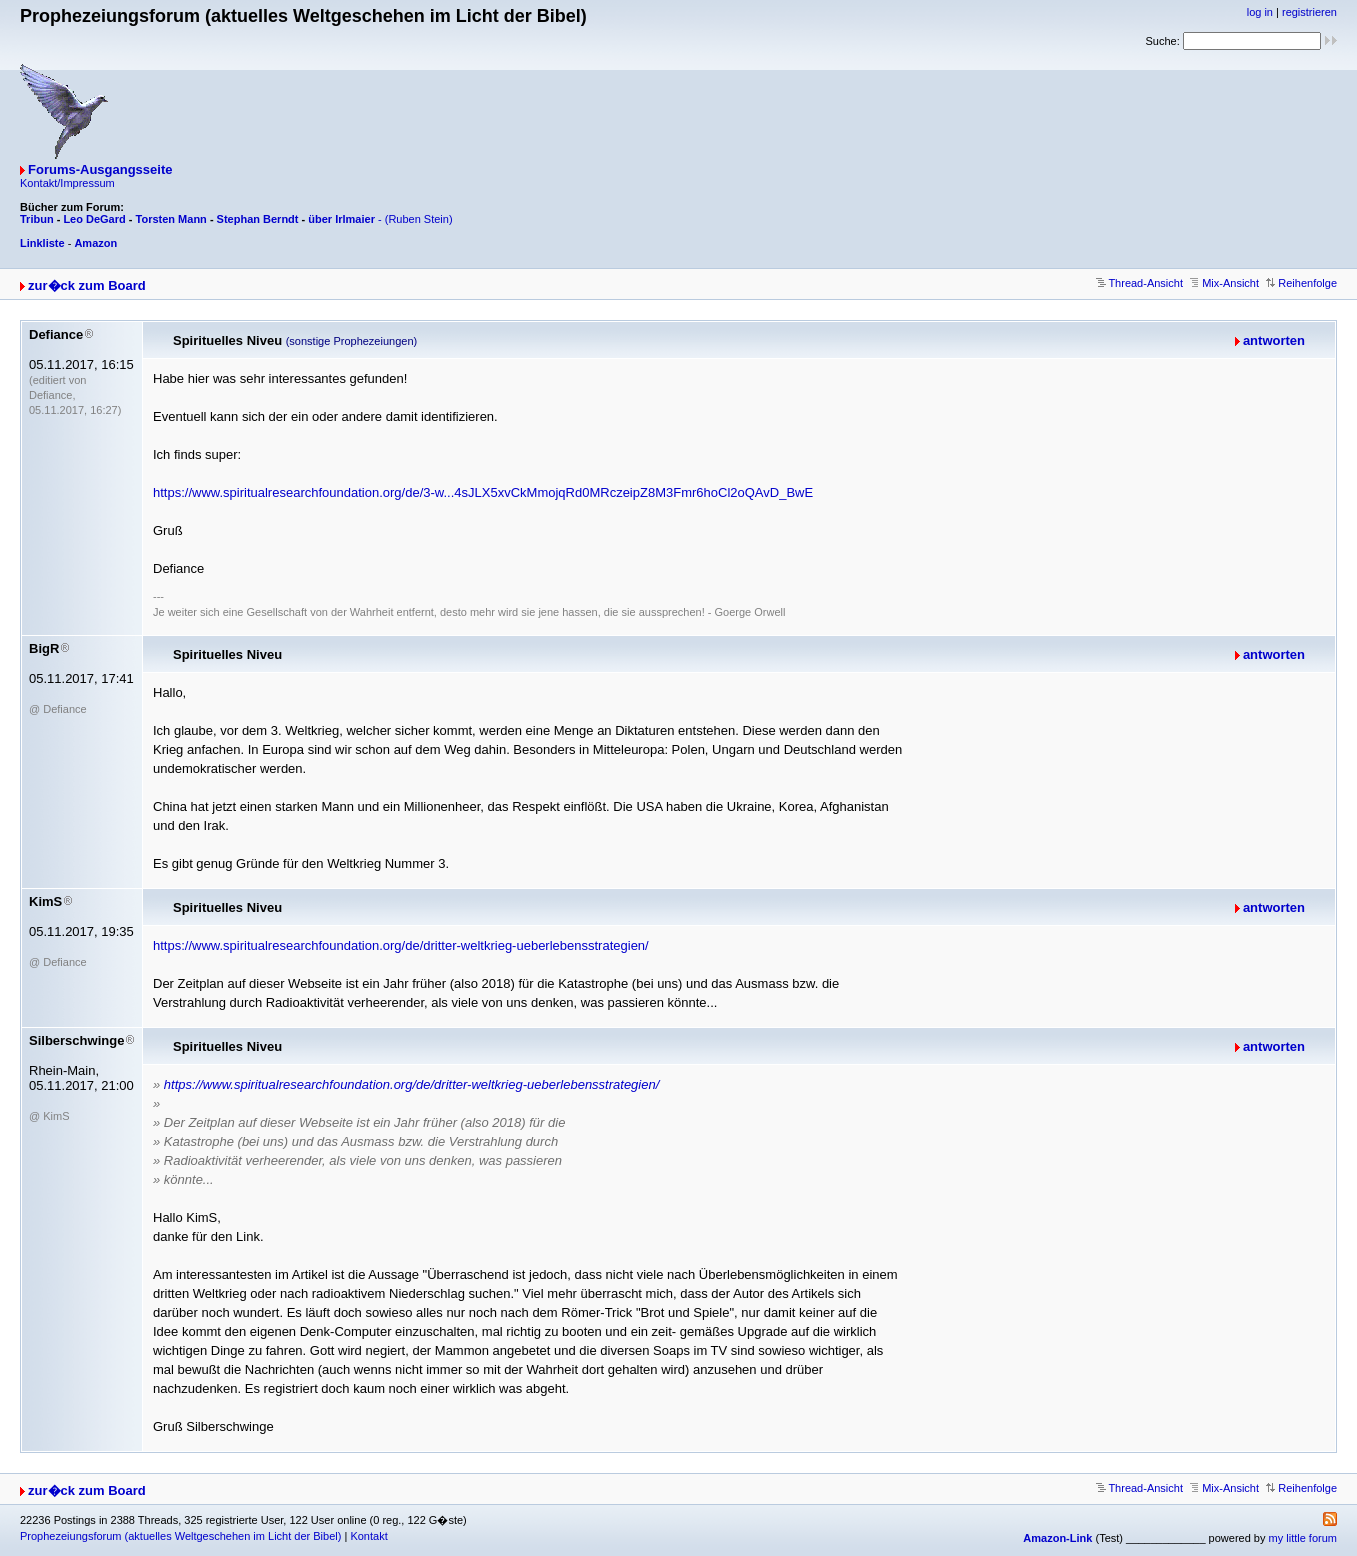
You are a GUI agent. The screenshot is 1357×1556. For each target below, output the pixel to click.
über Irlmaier (341, 219)
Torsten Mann (171, 219)
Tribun (37, 219)
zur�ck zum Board (87, 285)
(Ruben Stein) (419, 219)
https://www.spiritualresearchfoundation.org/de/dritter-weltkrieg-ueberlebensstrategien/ (401, 945)
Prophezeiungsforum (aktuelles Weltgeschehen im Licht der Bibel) (180, 1536)
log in (1260, 12)
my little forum (1303, 1538)
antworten (1274, 340)
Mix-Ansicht (1224, 283)
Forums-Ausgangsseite (100, 169)
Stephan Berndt (258, 219)
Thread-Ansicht (1139, 283)
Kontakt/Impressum (67, 183)
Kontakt (368, 1536)
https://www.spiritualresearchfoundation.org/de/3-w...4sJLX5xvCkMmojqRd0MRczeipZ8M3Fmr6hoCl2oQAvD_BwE (483, 492)
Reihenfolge (1301, 283)
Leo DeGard (94, 219)
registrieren (1309, 12)
